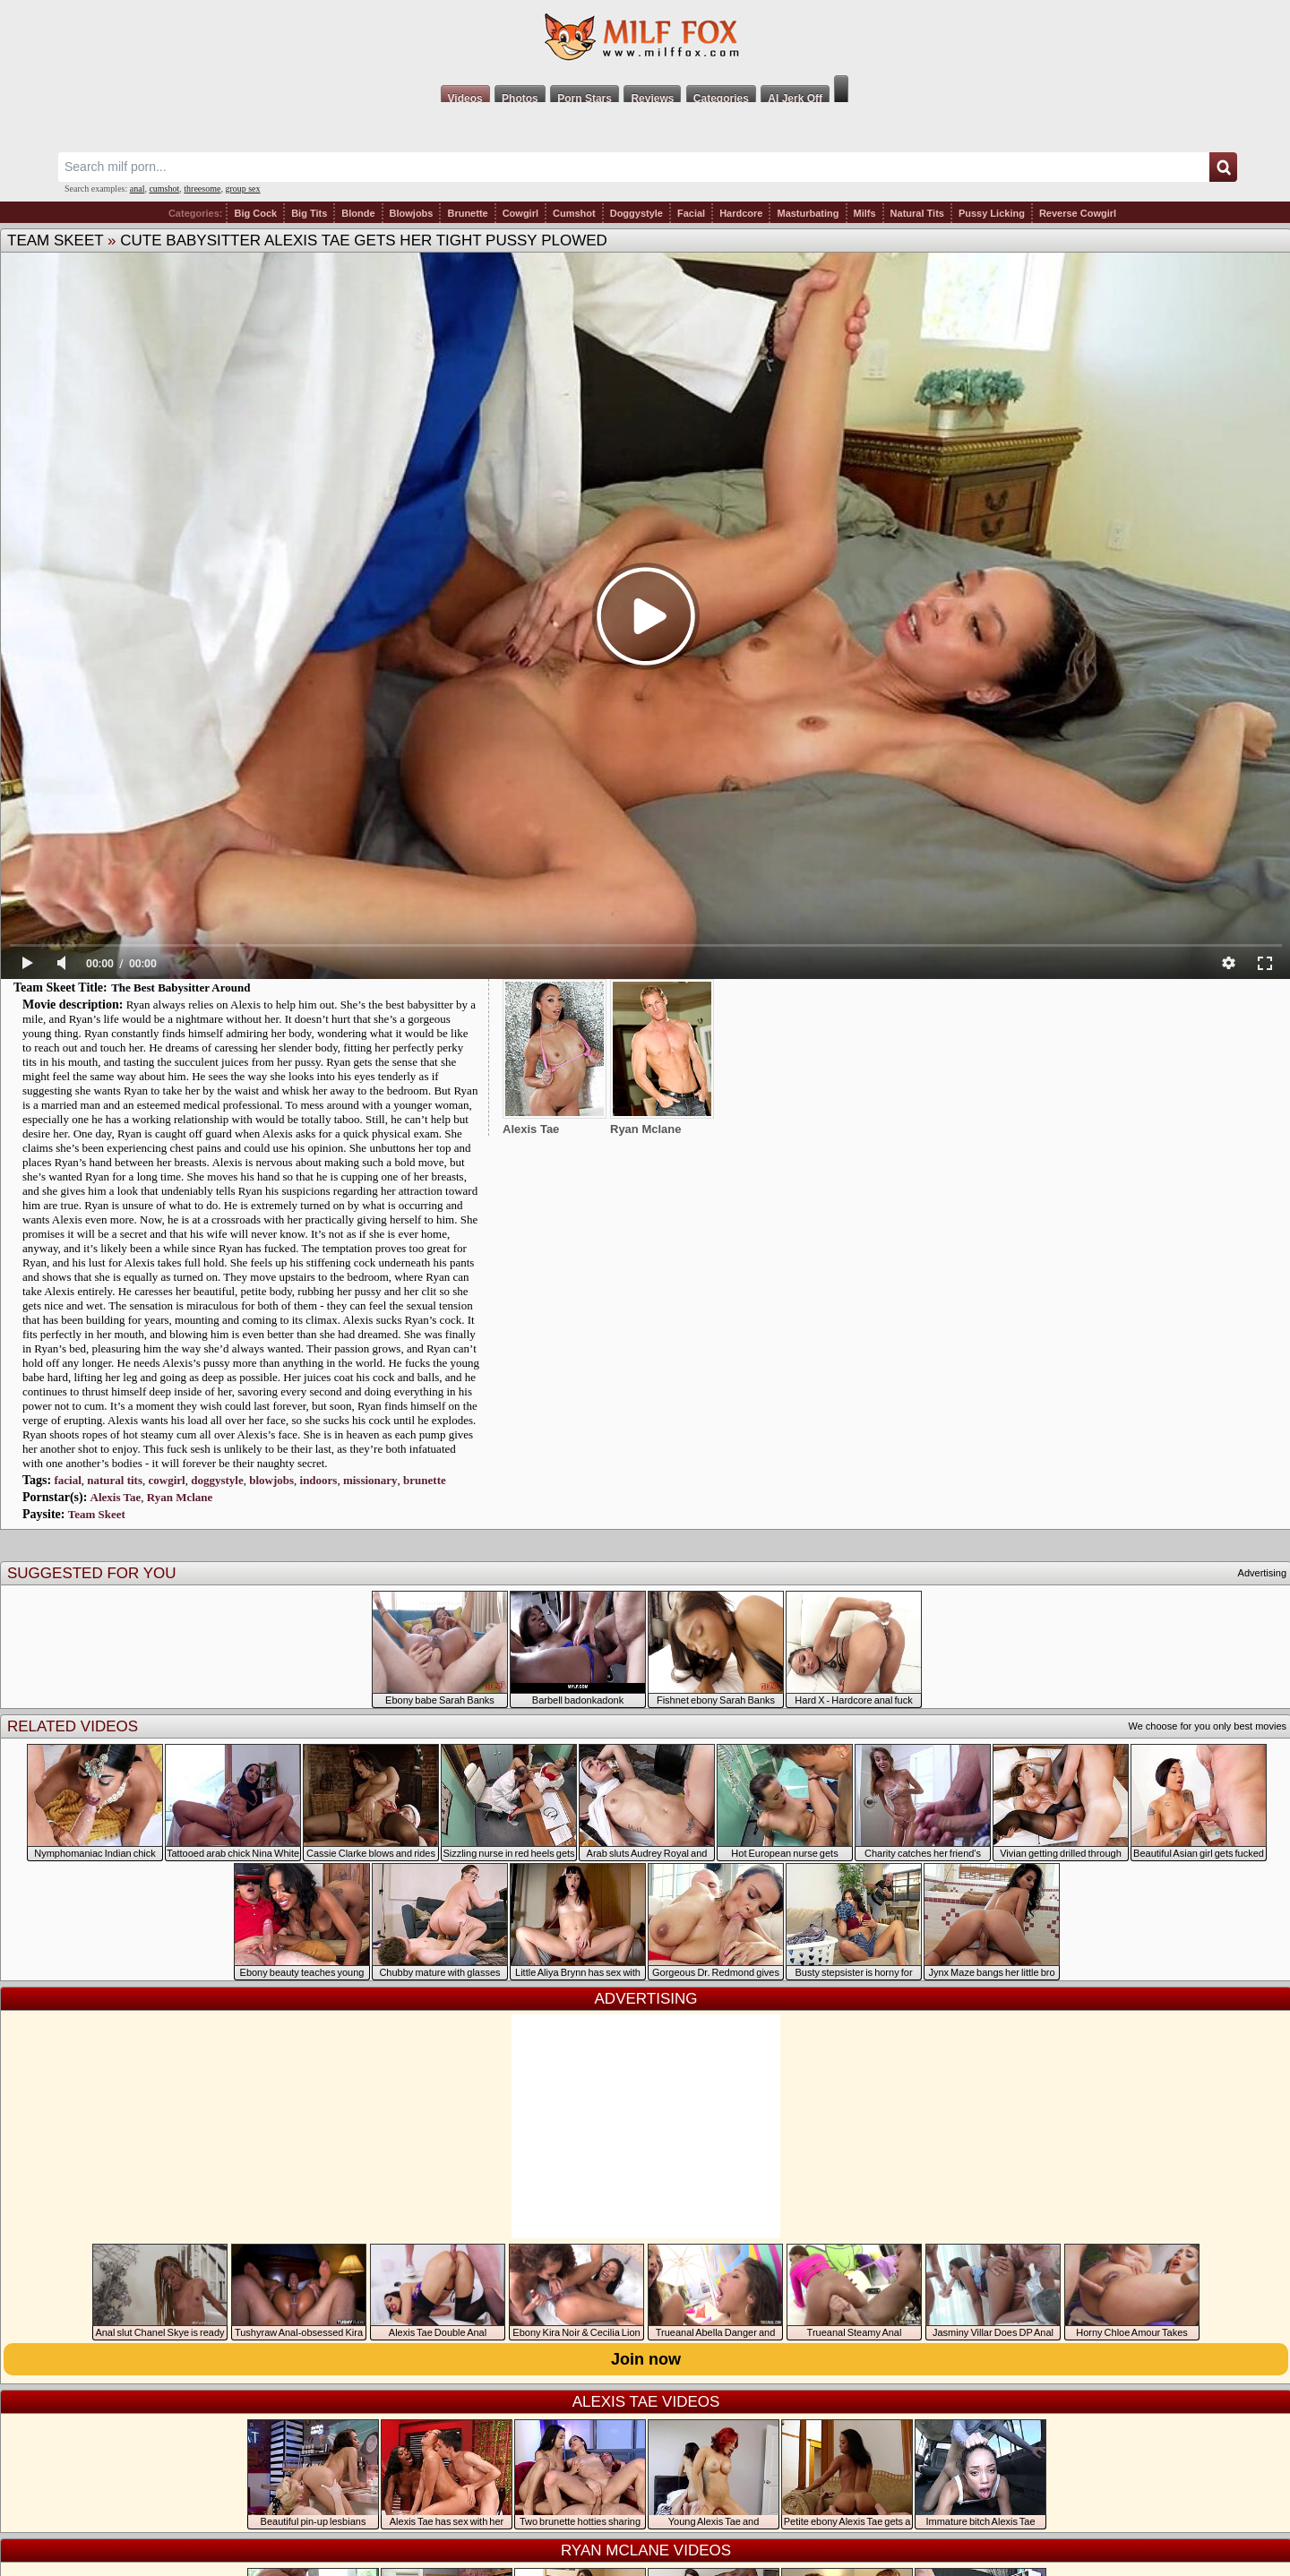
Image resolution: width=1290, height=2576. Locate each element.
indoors (319, 1480)
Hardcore (740, 213)
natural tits (114, 1480)
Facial (691, 213)
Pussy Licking (992, 213)
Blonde (357, 213)
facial (67, 1480)
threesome (202, 188)
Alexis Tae (116, 1497)
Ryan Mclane (180, 1497)
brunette (424, 1480)
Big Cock (255, 213)
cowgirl (167, 1480)
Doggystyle (636, 213)
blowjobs (271, 1480)
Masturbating (807, 213)
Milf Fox (645, 37)
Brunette (467, 213)
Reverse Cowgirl (1077, 213)
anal (137, 188)
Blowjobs (412, 213)
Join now (646, 2359)
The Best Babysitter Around (180, 987)
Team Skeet (55, 240)
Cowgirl (520, 213)
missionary (370, 1480)
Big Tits (309, 213)
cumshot (164, 188)
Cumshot (574, 213)
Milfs (865, 213)
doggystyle (217, 1480)
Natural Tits (917, 213)
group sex (242, 188)
